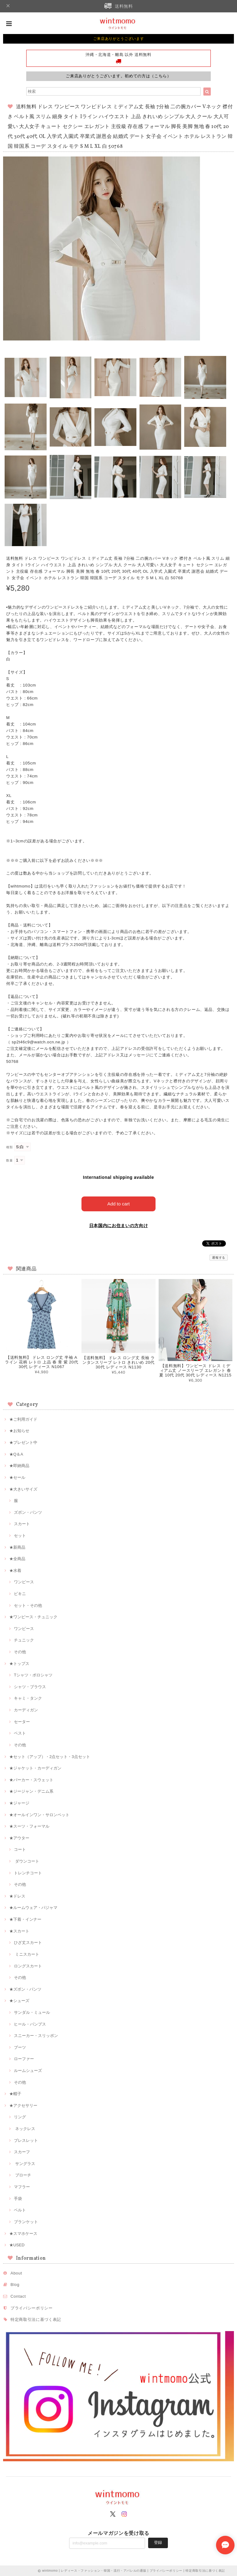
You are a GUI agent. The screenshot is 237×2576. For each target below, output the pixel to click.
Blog (14, 2284)
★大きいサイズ (23, 1489)
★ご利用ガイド (23, 1419)
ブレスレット (26, 2140)
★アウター (19, 1838)
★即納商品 (19, 1465)
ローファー (24, 2058)
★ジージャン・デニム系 (31, 1791)
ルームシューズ (28, 2070)
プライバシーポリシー (31, 2308)
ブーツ (20, 2047)
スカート (22, 1523)
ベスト (20, 1733)
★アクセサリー (23, 2105)
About (16, 2273)
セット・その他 (28, 1605)
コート (20, 1849)
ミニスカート (26, 1954)
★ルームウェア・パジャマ (33, 1907)
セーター (22, 1721)
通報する (218, 1257)
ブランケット (26, 2221)
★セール (17, 1477)
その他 (20, 1652)
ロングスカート (28, 1966)
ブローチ (22, 2175)
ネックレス (24, 2128)
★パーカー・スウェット (31, 1780)
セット (20, 1535)
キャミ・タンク (28, 1698)
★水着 (15, 1570)
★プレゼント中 (23, 1442)
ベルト (20, 2210)
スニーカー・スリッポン (36, 2035)
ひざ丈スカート (28, 1942)
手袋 (18, 2198)
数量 (9, 1160)
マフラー (22, 2186)
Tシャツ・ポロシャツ (33, 1675)
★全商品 (17, 1558)
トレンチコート (28, 1873)
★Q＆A (16, 1454)
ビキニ (20, 1593)
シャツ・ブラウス (30, 1686)
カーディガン (26, 1710)
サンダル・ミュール (32, 2012)
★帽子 (15, 2093)
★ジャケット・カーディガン (35, 1768)
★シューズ (19, 2000)
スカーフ (22, 2152)
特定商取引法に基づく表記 (35, 2319)
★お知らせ (19, 1430)
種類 (9, 1147)
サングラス (24, 2163)
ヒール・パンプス (30, 2024)
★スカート (19, 1931)
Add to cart (118, 1203)
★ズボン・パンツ (25, 1989)
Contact (18, 2296)
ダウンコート (26, 1861)
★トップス (19, 1663)
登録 (158, 2542)
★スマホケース (23, 2233)
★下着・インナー (25, 1919)
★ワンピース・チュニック (33, 1617)
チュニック (24, 1640)
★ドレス (17, 1896)
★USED (16, 2245)
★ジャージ (19, 1803)
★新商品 (17, 1547)
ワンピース (24, 1582)
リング (20, 2117)
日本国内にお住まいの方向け (118, 1225)
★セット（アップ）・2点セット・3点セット (49, 1756)
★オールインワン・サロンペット (39, 1814)
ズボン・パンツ (28, 1512)
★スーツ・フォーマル (29, 1826)
